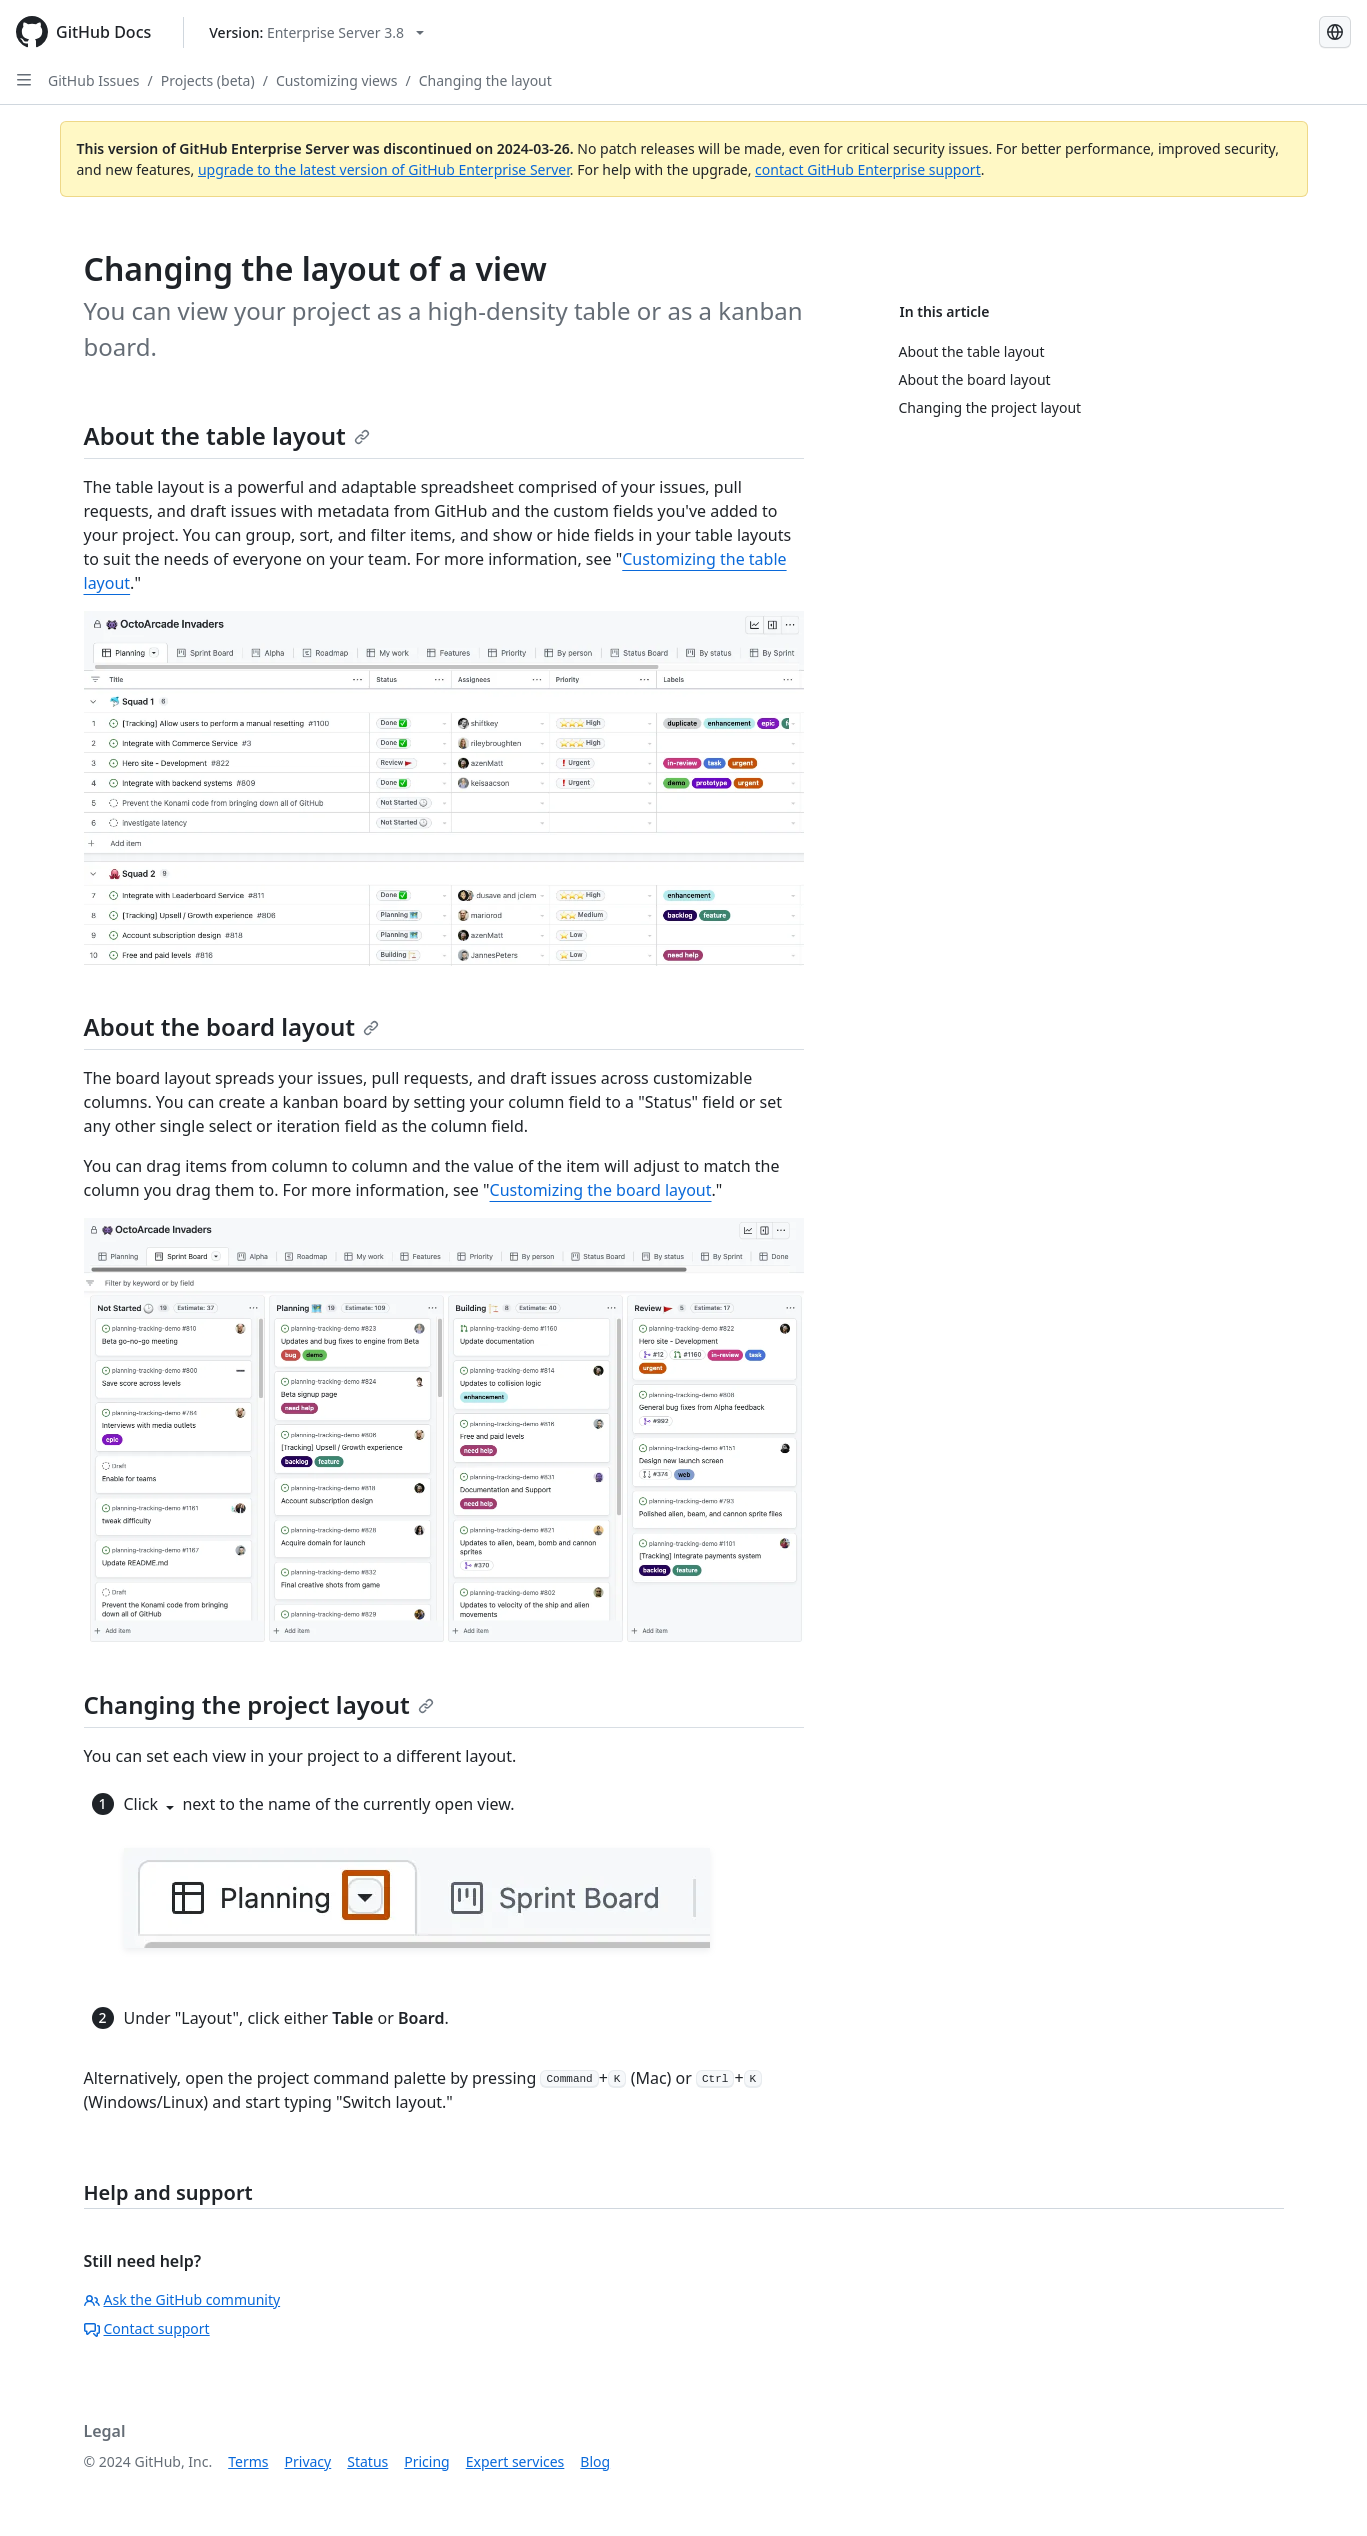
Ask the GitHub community (182, 2299)
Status (367, 2461)
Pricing (426, 2461)
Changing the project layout (259, 1704)
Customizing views (337, 80)
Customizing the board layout (601, 1190)
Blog (595, 2461)
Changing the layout (485, 80)
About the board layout (232, 1026)
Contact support (147, 2328)
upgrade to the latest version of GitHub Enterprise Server (384, 169)
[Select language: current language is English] (1335, 32)
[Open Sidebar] (24, 80)
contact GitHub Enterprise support (868, 169)
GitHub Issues (94, 80)
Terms (248, 2461)
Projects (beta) (208, 80)
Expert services (515, 2461)
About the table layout (227, 435)
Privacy (308, 2461)
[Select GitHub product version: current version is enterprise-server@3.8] (316, 32)
